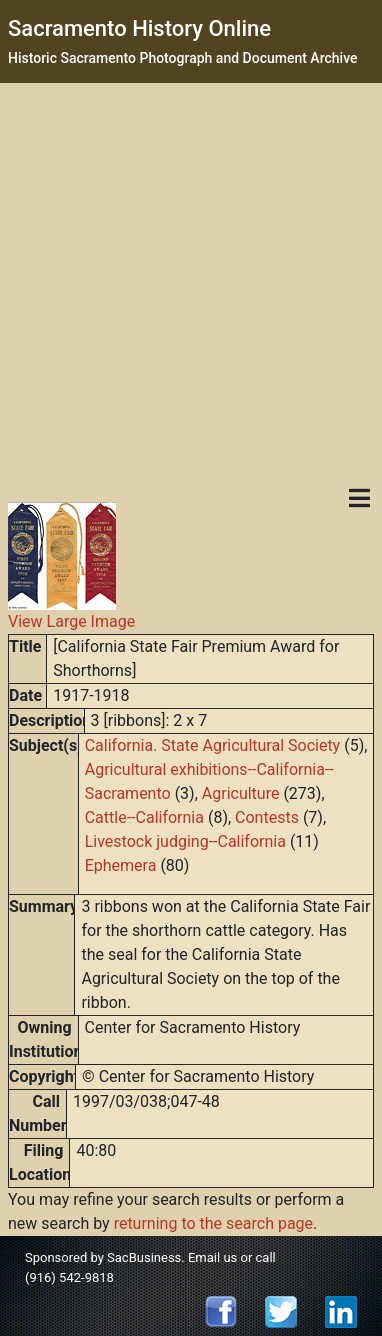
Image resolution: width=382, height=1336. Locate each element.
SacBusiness (144, 1257)
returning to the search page (213, 1223)
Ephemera (121, 865)
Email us (212, 1257)
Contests (267, 817)
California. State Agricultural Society (212, 745)
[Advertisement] (187, 280)
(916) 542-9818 (69, 1277)
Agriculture (241, 793)
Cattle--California (144, 817)
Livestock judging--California (185, 841)
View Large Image (71, 621)
